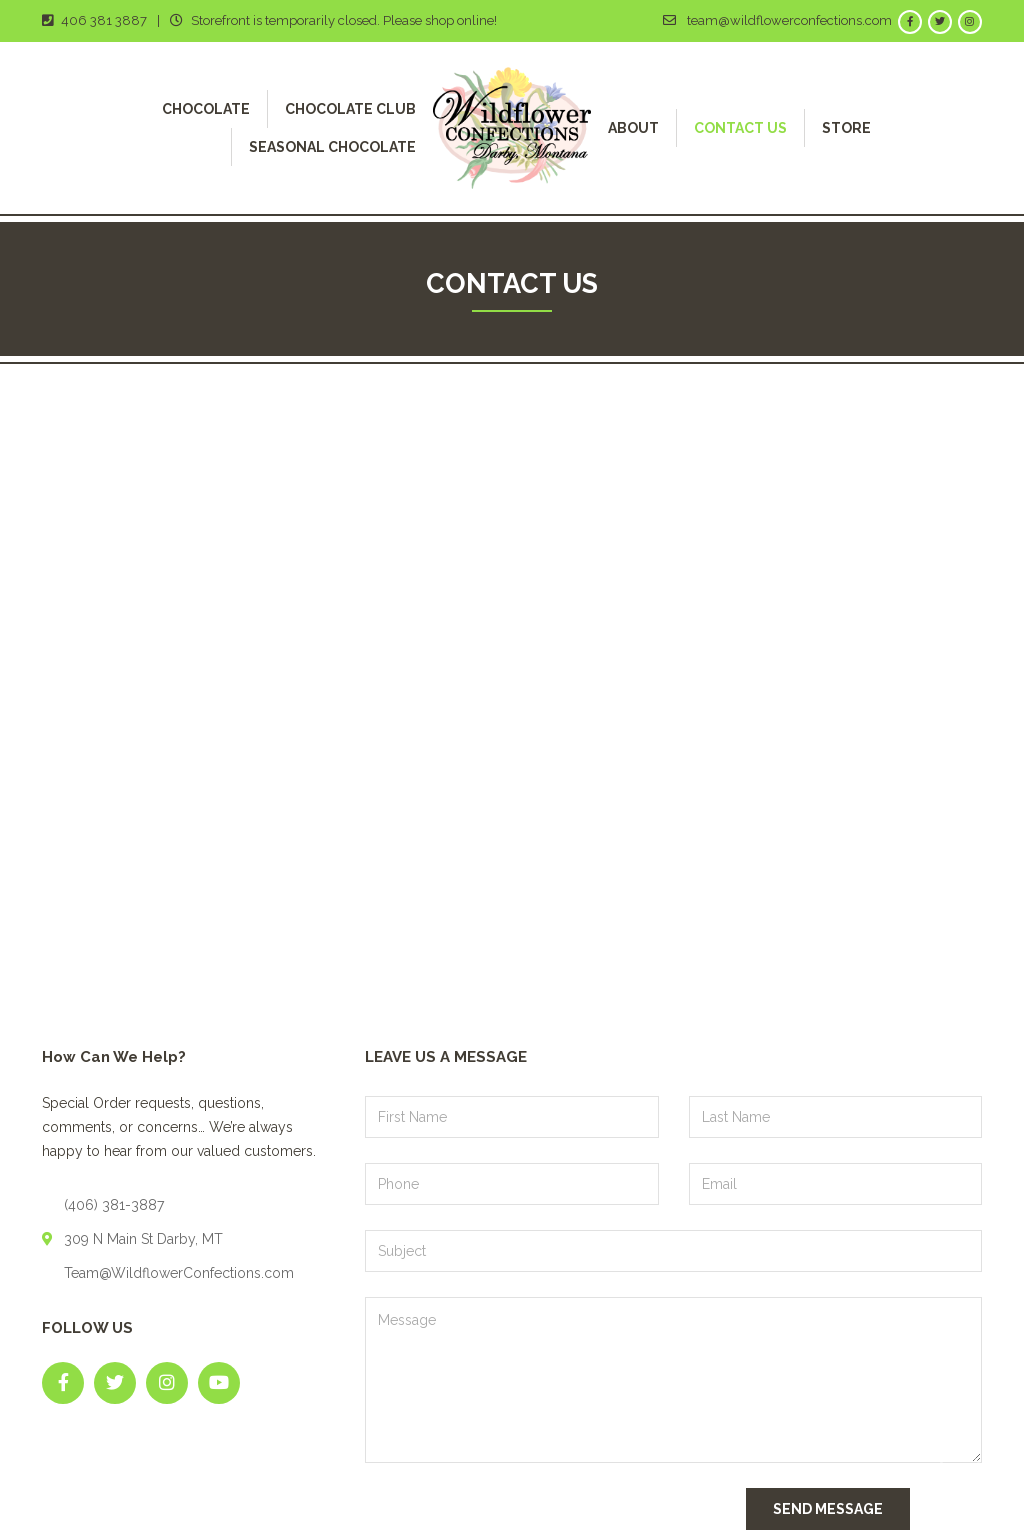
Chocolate (206, 109)
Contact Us (740, 128)
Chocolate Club (350, 109)
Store (846, 128)
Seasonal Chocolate (332, 147)
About (633, 128)
